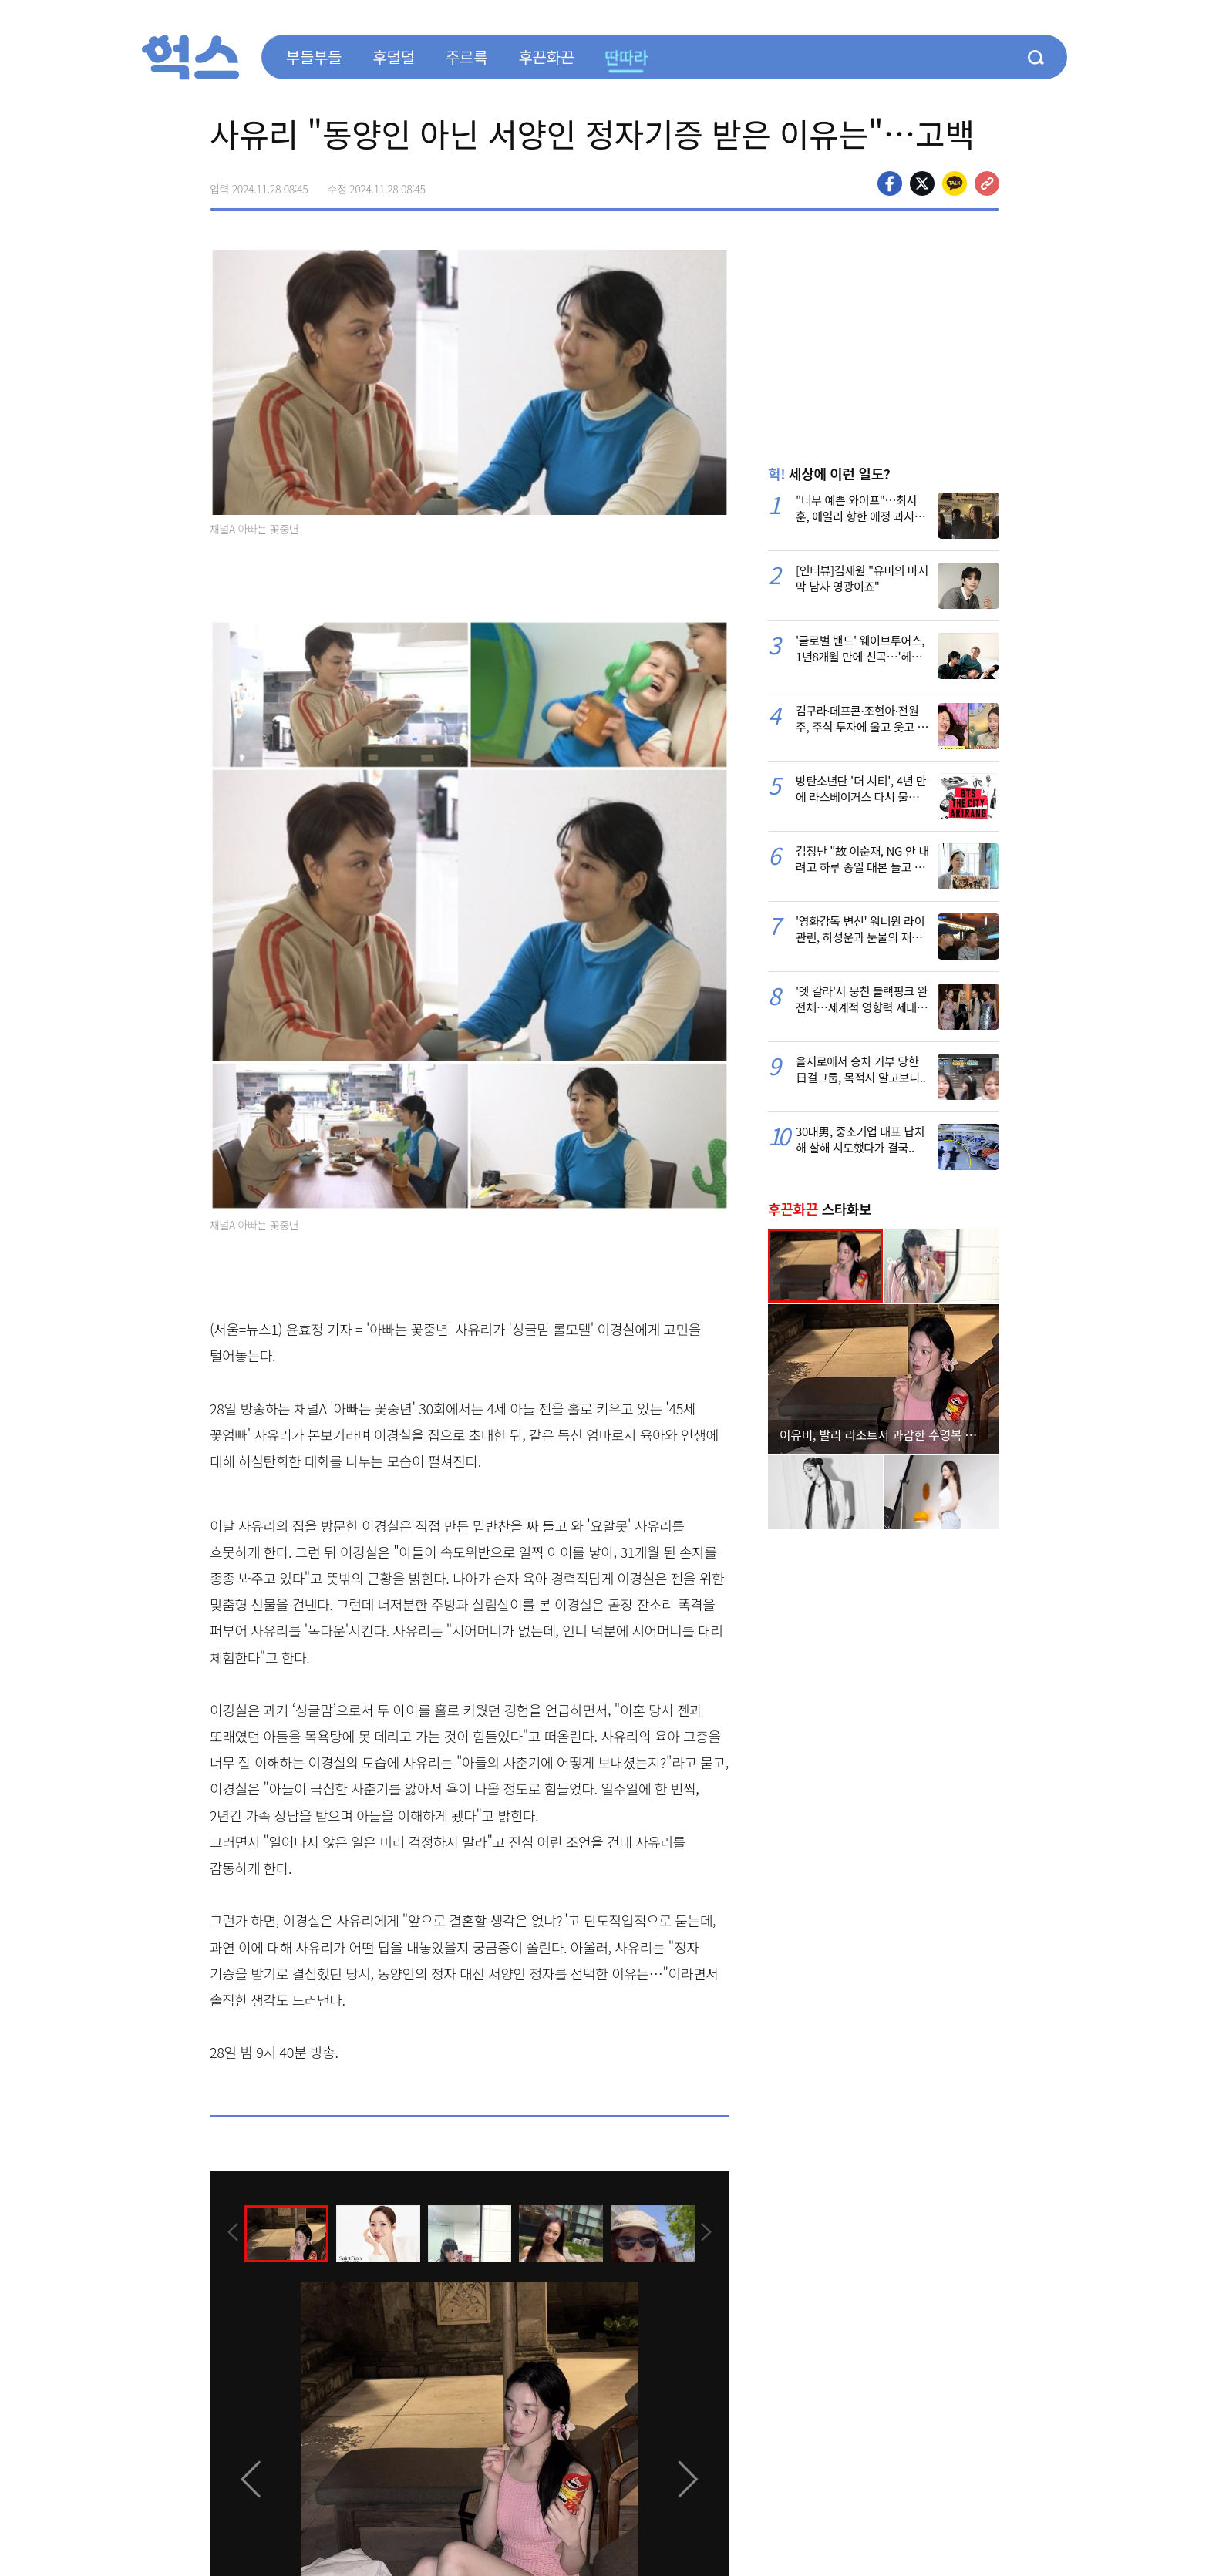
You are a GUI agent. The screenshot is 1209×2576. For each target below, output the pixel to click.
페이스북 (889, 183)
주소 (987, 183)
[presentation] (230, 2232)
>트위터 (922, 183)
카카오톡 (954, 183)
